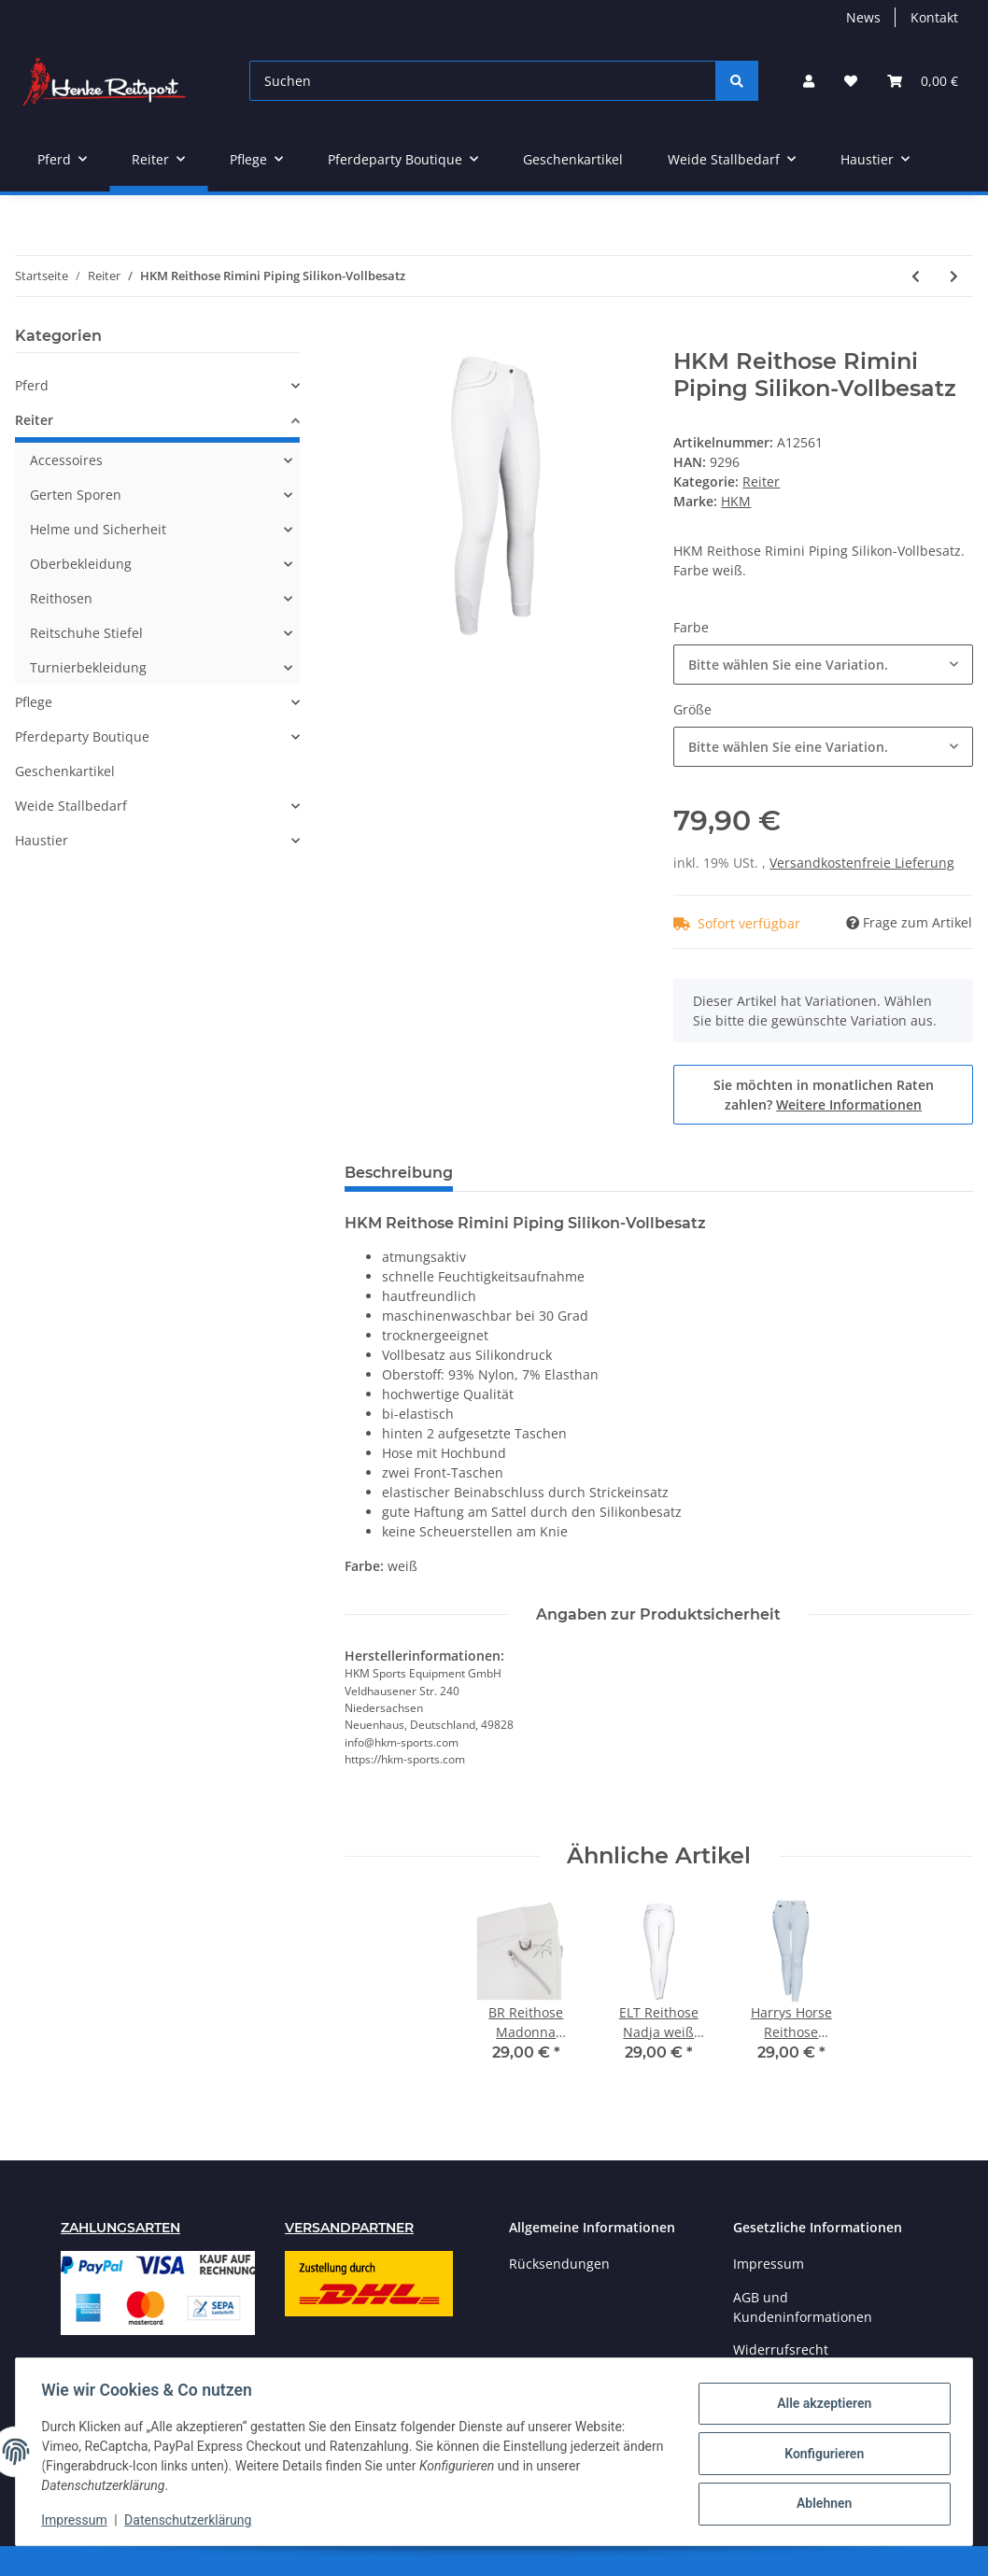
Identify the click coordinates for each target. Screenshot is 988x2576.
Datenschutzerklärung (192, 2519)
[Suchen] (482, 81)
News (863, 17)
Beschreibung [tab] (399, 1173)
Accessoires (66, 460)
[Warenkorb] (922, 81)
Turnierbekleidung (88, 667)
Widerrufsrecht (780, 2349)
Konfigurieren (819, 2453)
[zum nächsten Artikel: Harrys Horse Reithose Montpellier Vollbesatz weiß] (954, 276)
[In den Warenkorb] (359, 338)
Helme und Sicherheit (98, 529)
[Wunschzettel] (850, 81)
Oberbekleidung (81, 564)
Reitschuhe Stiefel (86, 633)
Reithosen (61, 598)
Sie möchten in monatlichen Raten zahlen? (823, 1094)
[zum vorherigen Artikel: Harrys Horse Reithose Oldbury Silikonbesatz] (915, 276)
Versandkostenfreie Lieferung (861, 862)
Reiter (761, 481)
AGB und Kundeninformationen (802, 2307)
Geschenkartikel (65, 771)
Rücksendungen (559, 2263)
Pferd (32, 385)
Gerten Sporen (75, 494)
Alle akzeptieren (819, 2405)
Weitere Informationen (849, 1104)
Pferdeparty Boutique (82, 736)
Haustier (41, 840)
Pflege (33, 702)
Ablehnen (819, 2502)
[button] (808, 81)
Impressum (768, 2263)
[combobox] (823, 664)
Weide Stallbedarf (71, 805)
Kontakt (934, 17)
